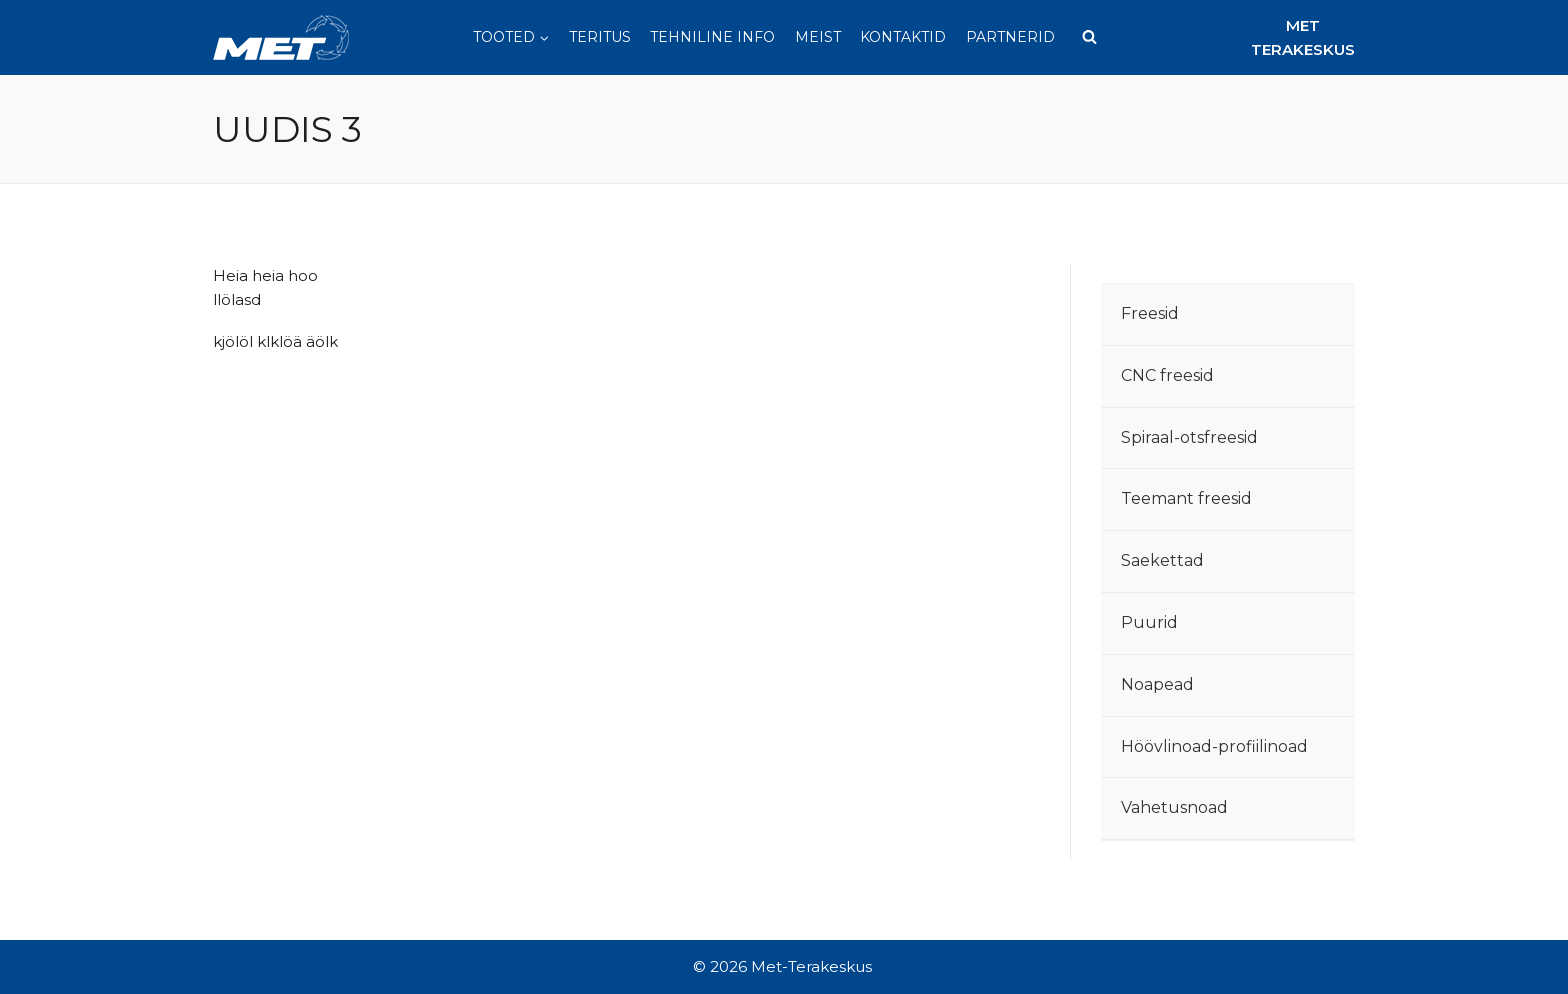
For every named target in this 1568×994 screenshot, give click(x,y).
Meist (818, 37)
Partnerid (1010, 37)
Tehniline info (712, 37)
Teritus (600, 37)
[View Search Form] (1090, 38)
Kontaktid (903, 37)
